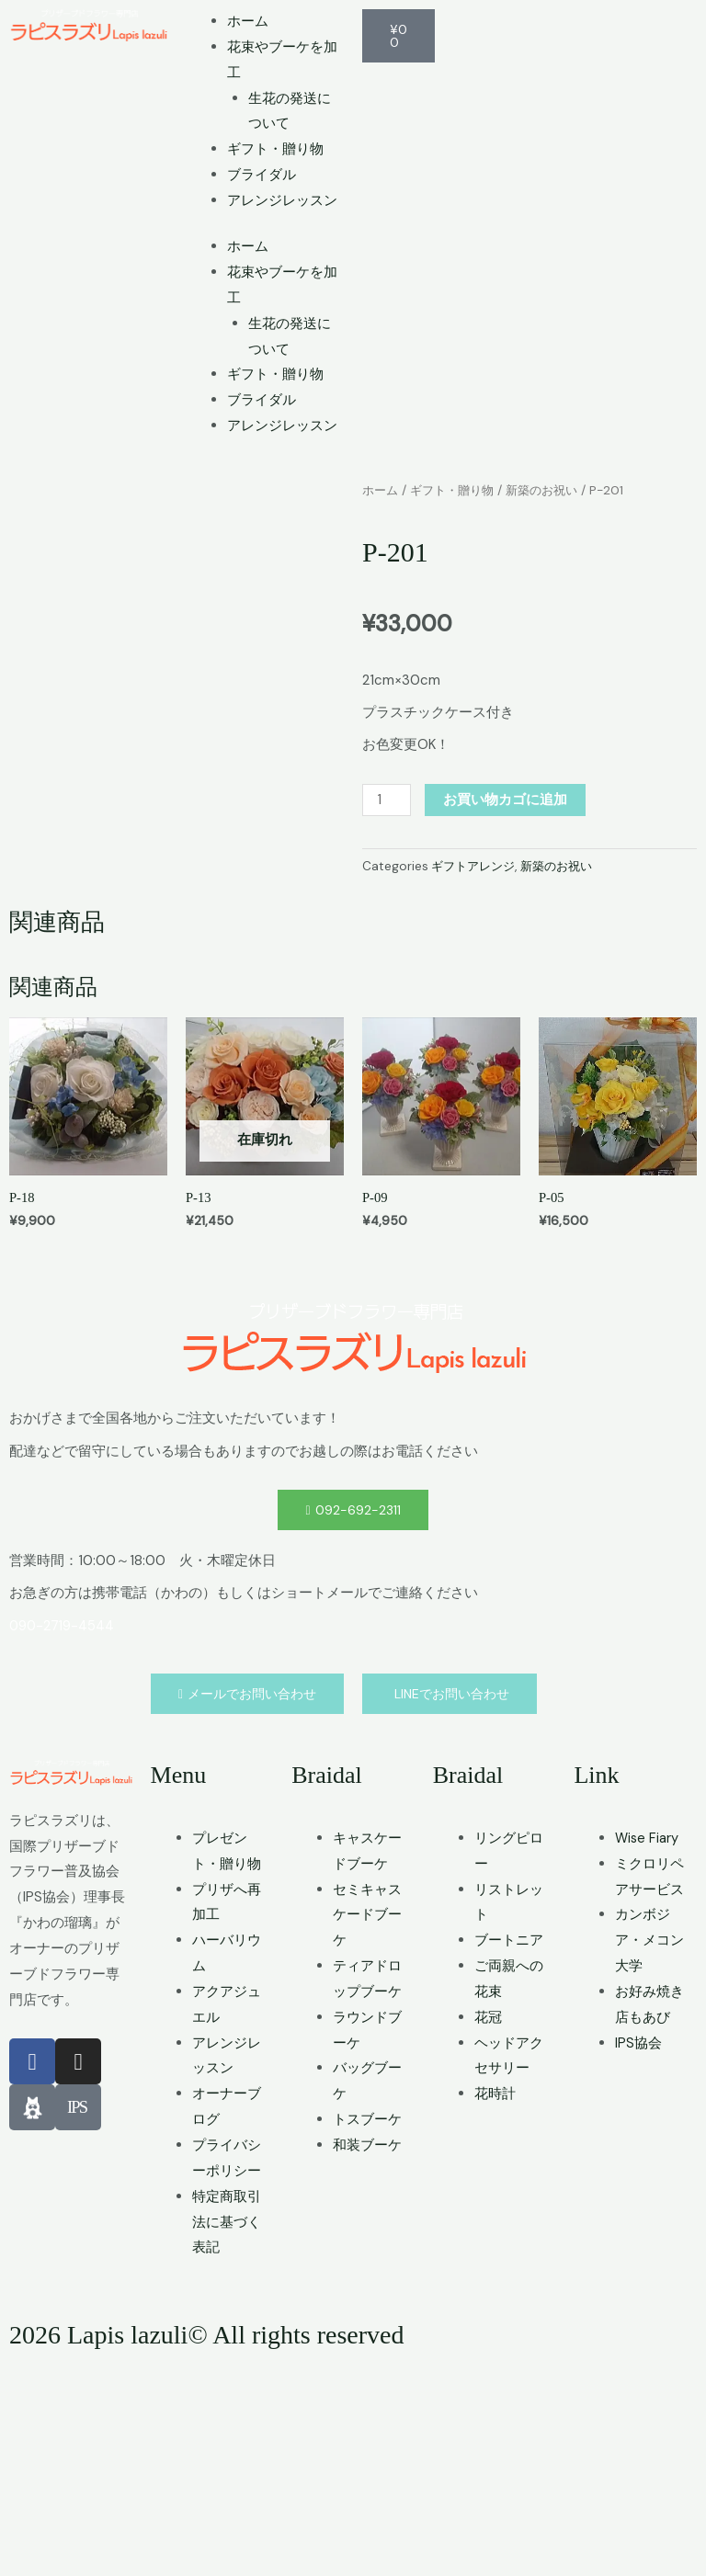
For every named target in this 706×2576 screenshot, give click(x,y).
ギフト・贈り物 (275, 149)
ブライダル (261, 174)
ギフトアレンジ (476, 866)
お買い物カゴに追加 (506, 798)
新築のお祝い (553, 490)
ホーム (247, 21)
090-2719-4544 (63, 1841)
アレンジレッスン (282, 200)
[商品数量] (387, 799)
